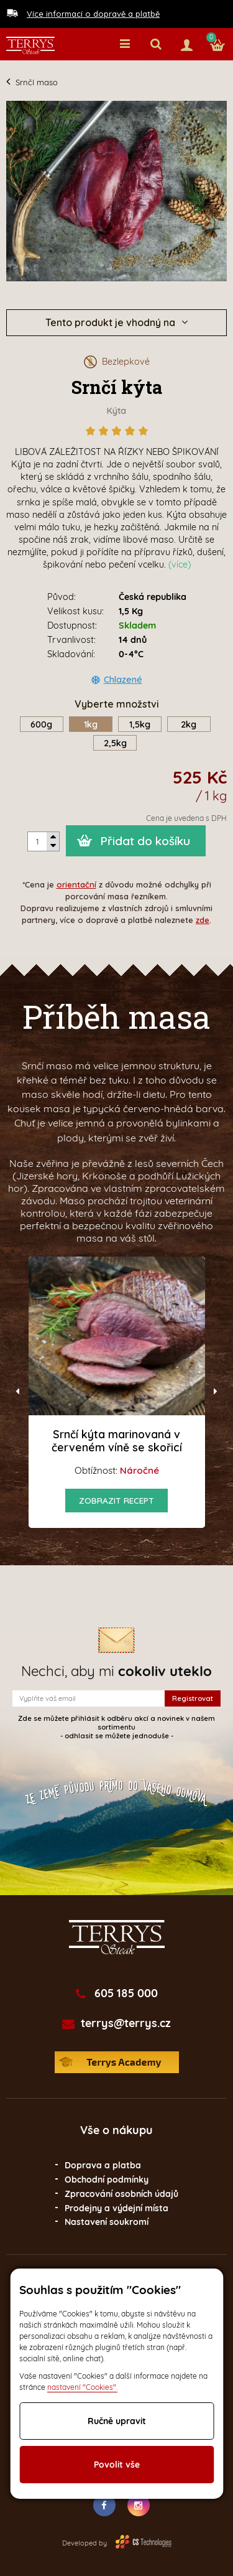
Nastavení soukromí (106, 2221)
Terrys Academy (117, 2062)
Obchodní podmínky (106, 2179)
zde (202, 920)
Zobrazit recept (116, 1500)
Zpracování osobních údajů (121, 2193)
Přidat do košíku (145, 840)
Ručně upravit (117, 2421)
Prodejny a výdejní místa (116, 2208)
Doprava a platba (103, 2165)
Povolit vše (117, 2464)
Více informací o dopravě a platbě (93, 14)
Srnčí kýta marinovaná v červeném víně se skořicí (117, 1440)
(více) (179, 564)
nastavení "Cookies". (82, 2387)
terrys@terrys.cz (126, 2023)
